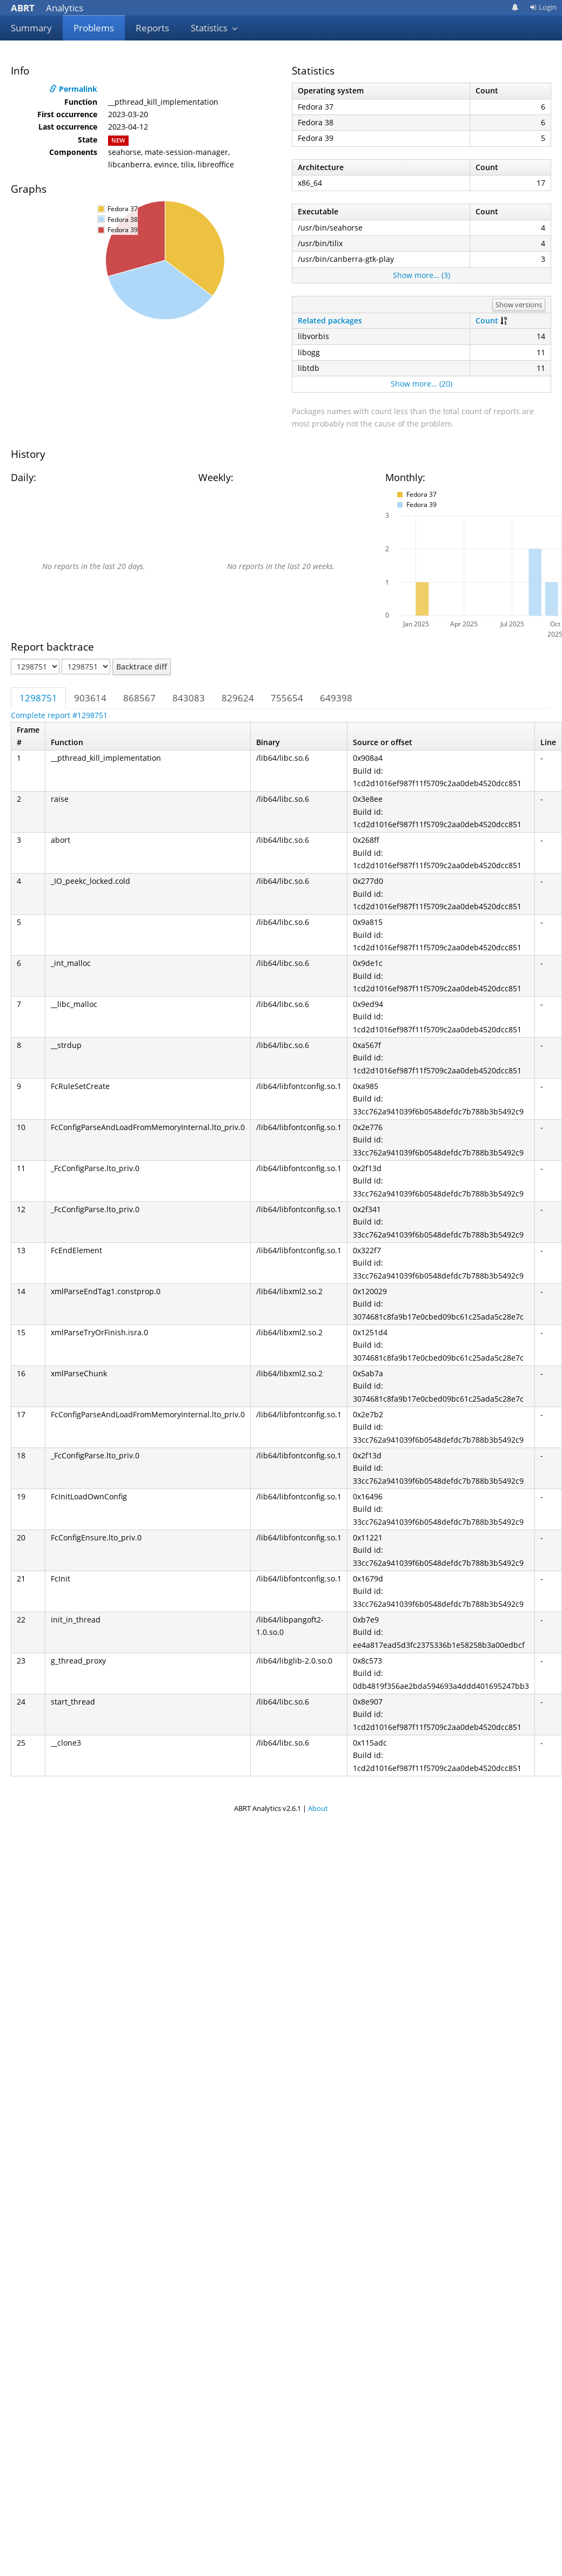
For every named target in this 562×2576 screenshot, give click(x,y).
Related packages (330, 320)
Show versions (519, 304)
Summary (31, 28)
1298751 (38, 698)
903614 (90, 698)
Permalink (73, 89)
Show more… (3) (421, 275)
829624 (238, 698)
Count (487, 320)
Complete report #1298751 (59, 715)
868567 (139, 698)
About (318, 1808)
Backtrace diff (141, 666)
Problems (93, 28)
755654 (287, 698)
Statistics (214, 28)
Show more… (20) (421, 383)
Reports (152, 28)
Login (543, 7)
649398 (336, 698)
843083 (188, 698)
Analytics (47, 8)
